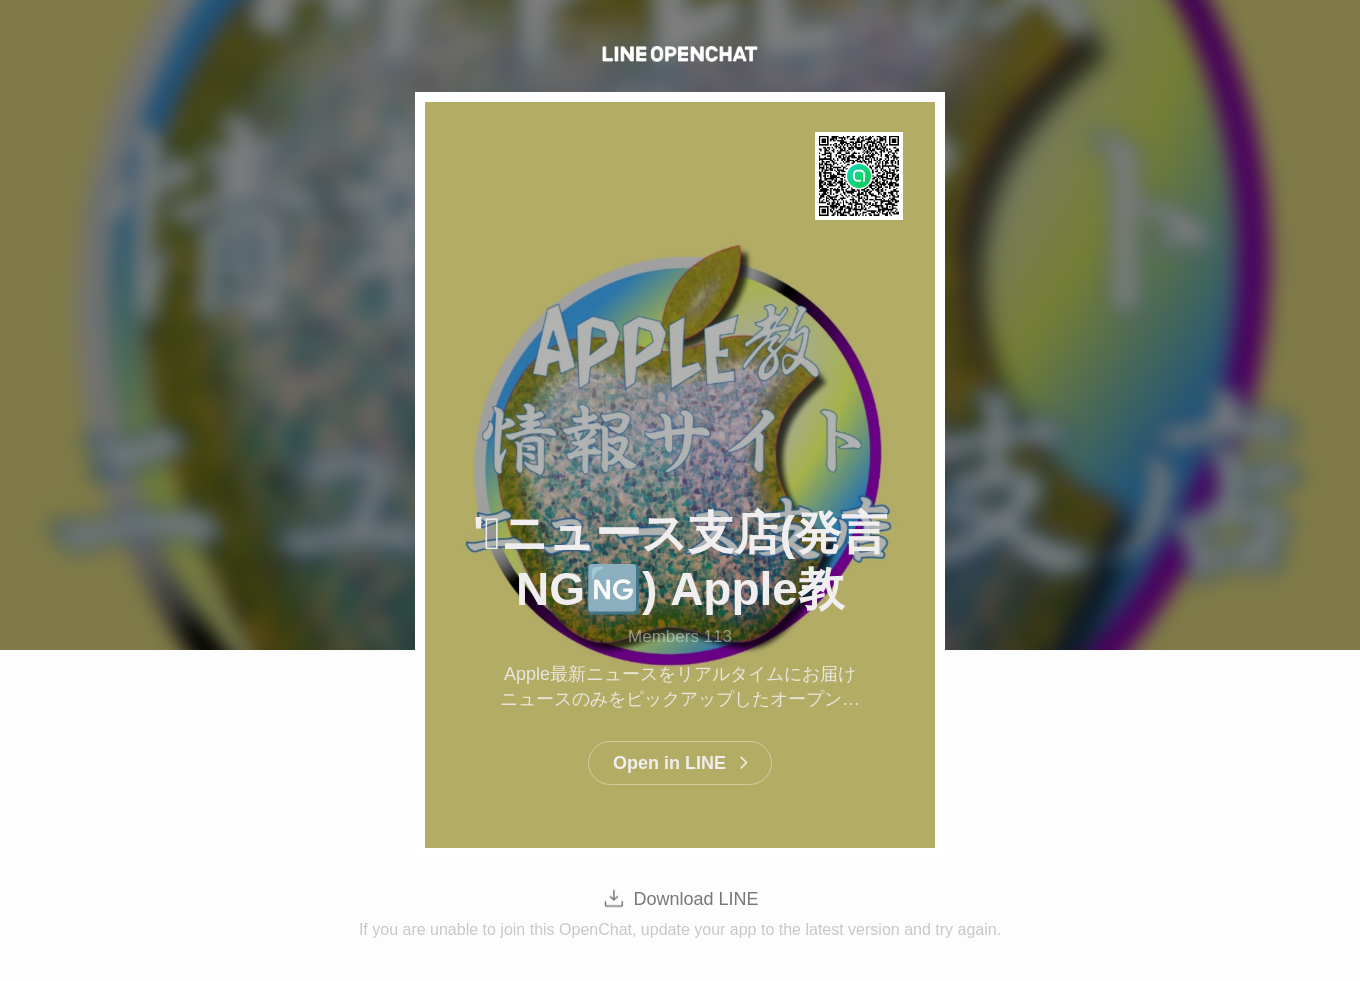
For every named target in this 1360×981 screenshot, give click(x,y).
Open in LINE (669, 763)
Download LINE (695, 899)
